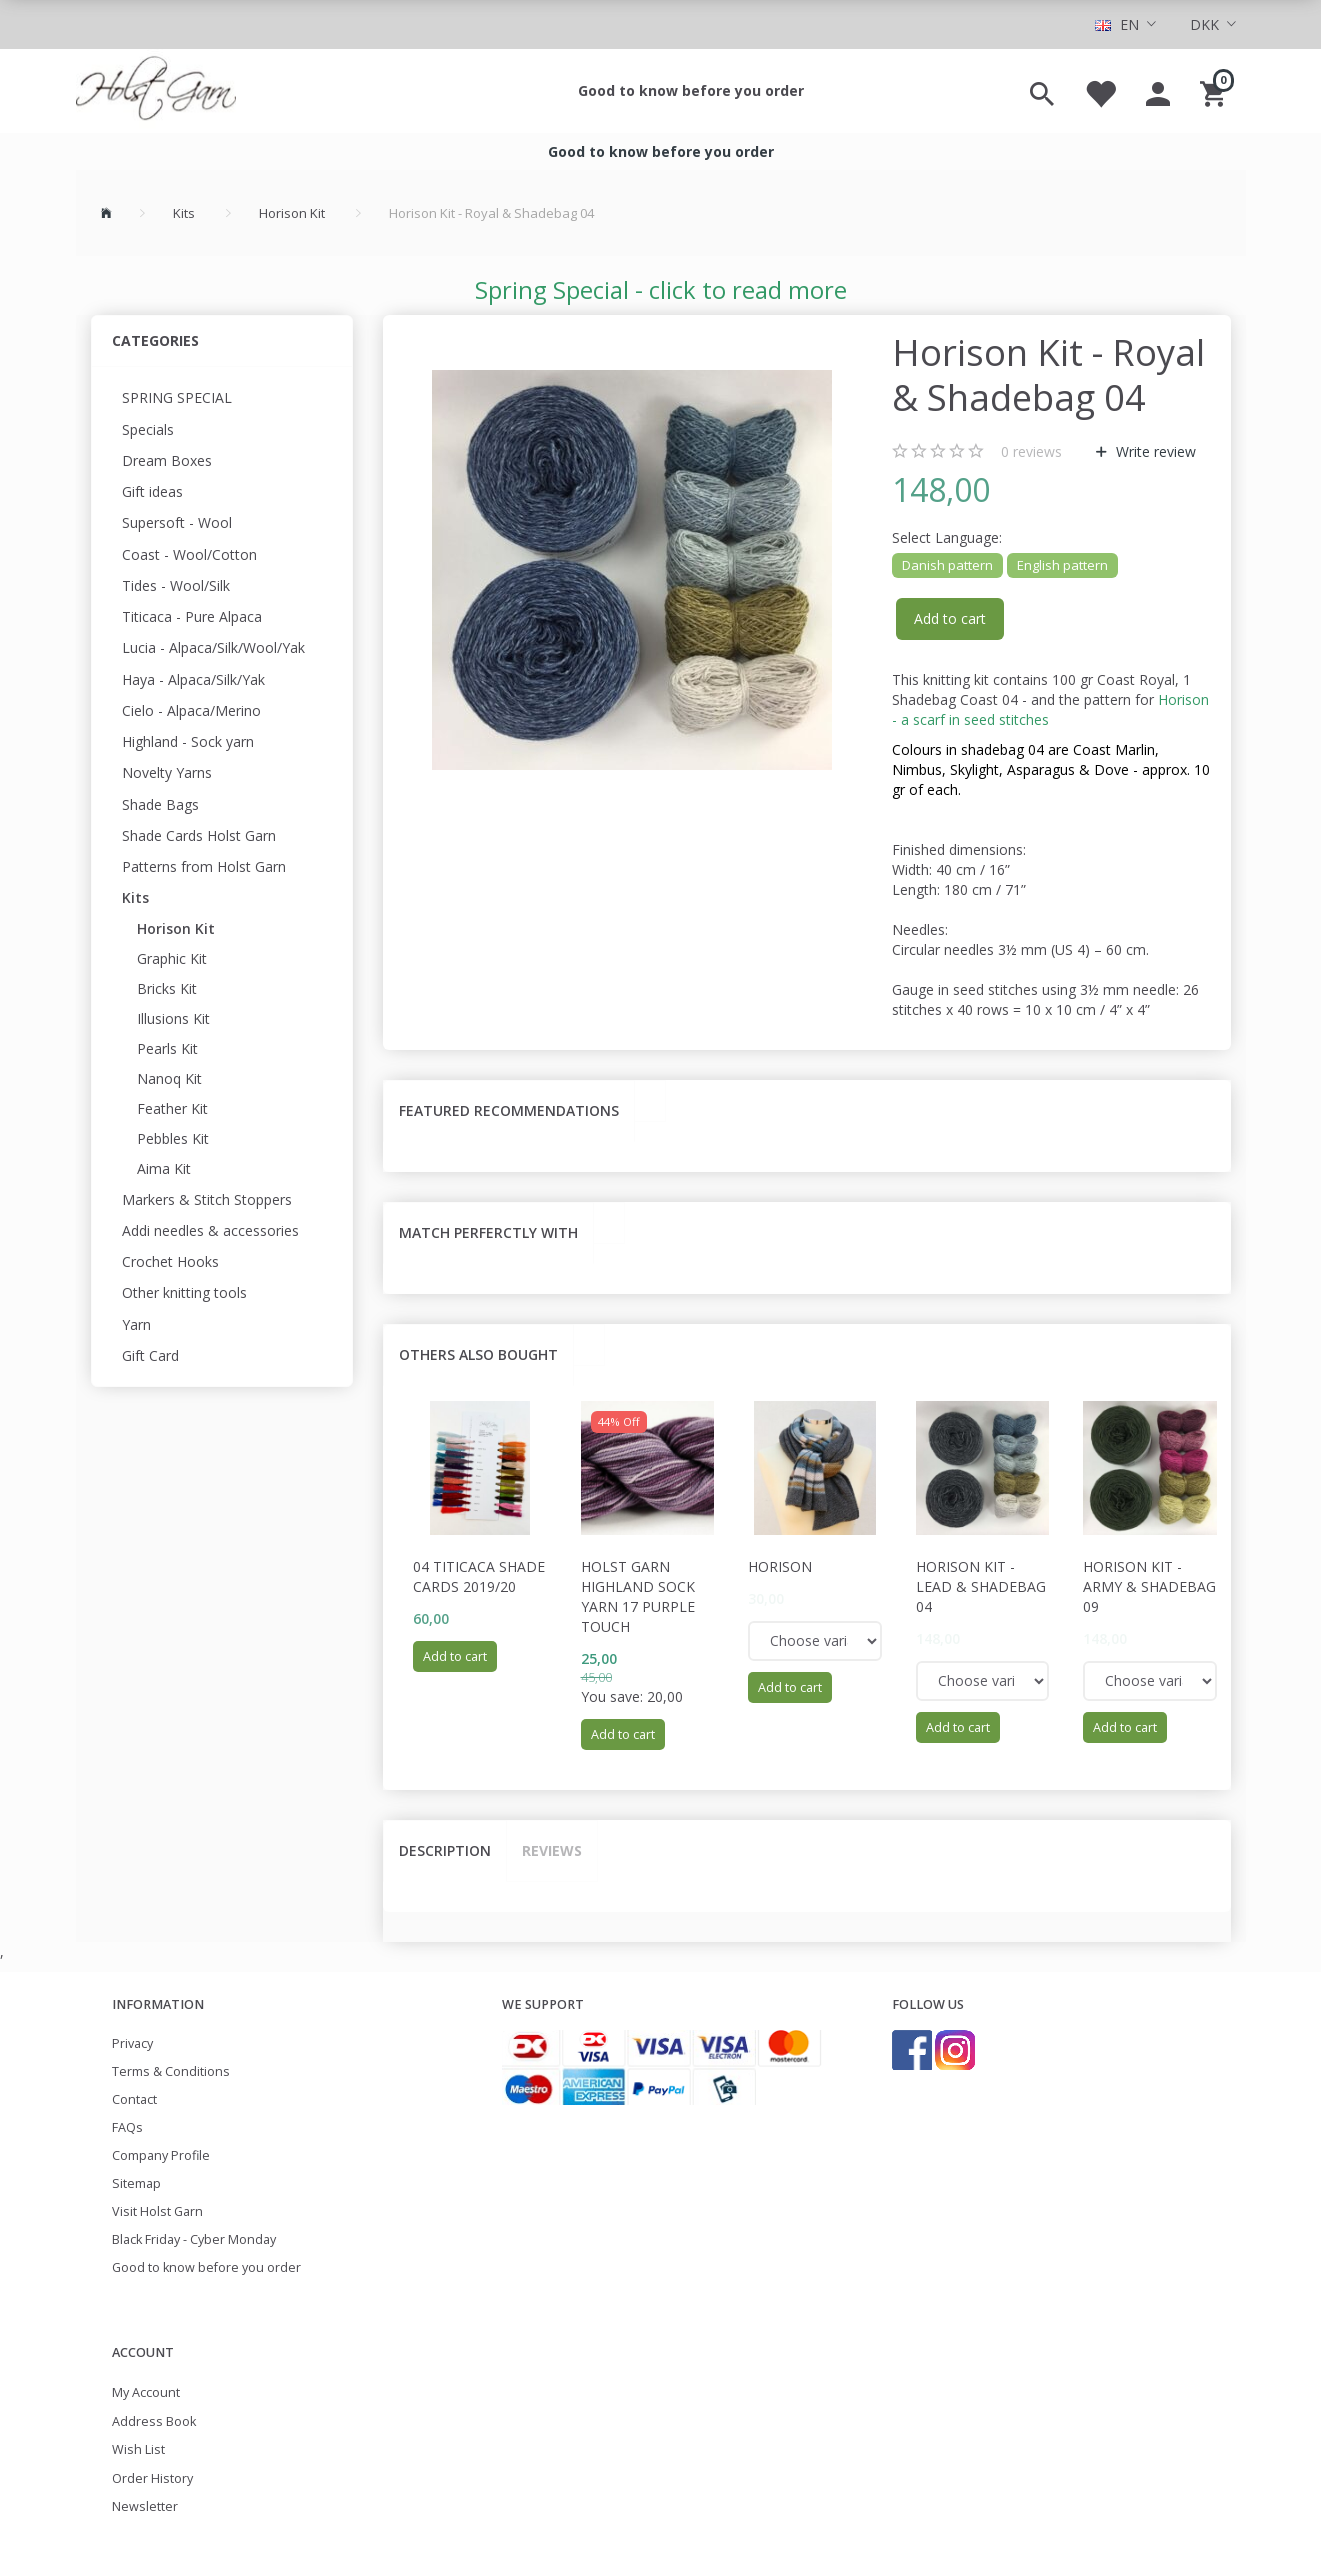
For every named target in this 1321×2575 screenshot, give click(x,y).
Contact (134, 2099)
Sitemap (136, 2183)
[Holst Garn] (156, 91)
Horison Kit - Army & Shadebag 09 (1149, 1586)
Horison (780, 1566)
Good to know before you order (691, 90)
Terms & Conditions (171, 2071)
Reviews (552, 1850)
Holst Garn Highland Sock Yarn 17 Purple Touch (638, 1596)
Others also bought (478, 1354)
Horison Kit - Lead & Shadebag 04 (981, 1586)
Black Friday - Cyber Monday (194, 2239)
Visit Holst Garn (157, 2211)
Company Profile (161, 2155)
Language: (947, 537)
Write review (1154, 451)
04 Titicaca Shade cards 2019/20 (479, 1576)
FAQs (127, 2127)
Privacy (132, 2043)
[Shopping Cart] (1215, 91)
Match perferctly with (488, 1232)
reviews (1031, 451)
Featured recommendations (509, 1110)
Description (445, 1850)
